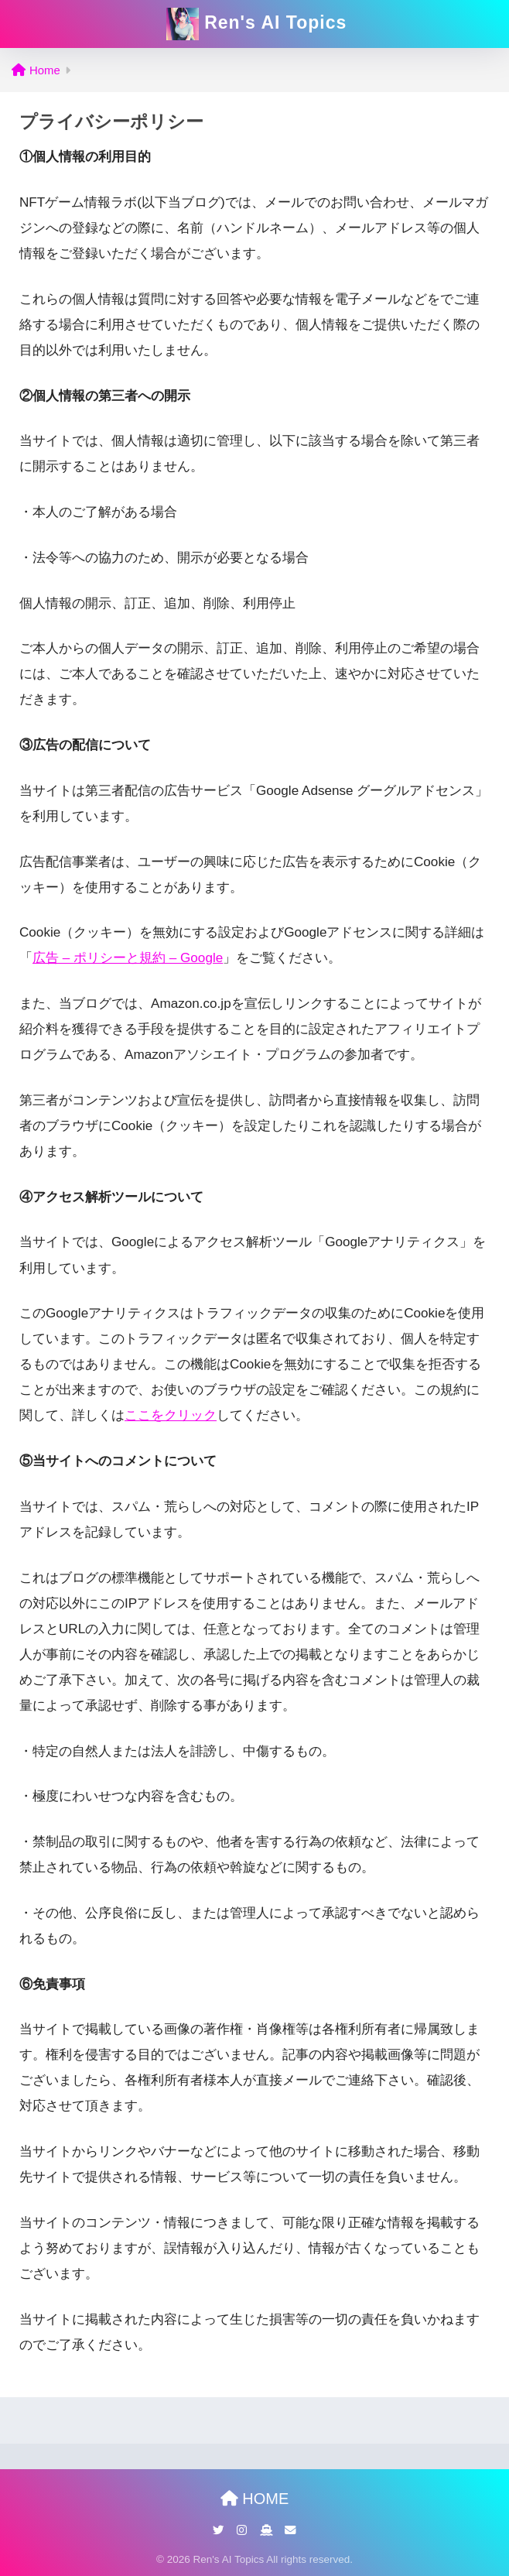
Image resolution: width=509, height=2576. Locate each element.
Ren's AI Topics (256, 24)
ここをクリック (171, 1415)
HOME (254, 2498)
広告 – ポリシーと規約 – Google (127, 958)
